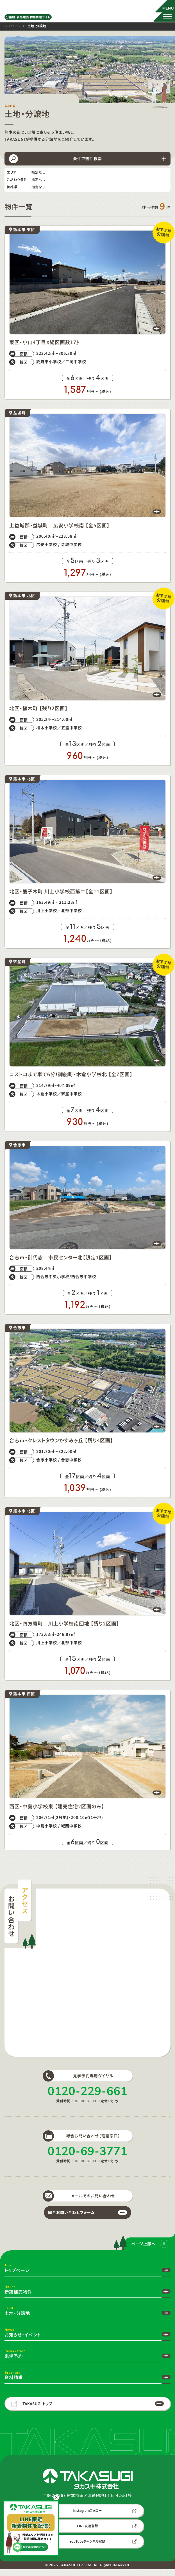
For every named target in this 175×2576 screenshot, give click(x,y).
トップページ (12, 27)
